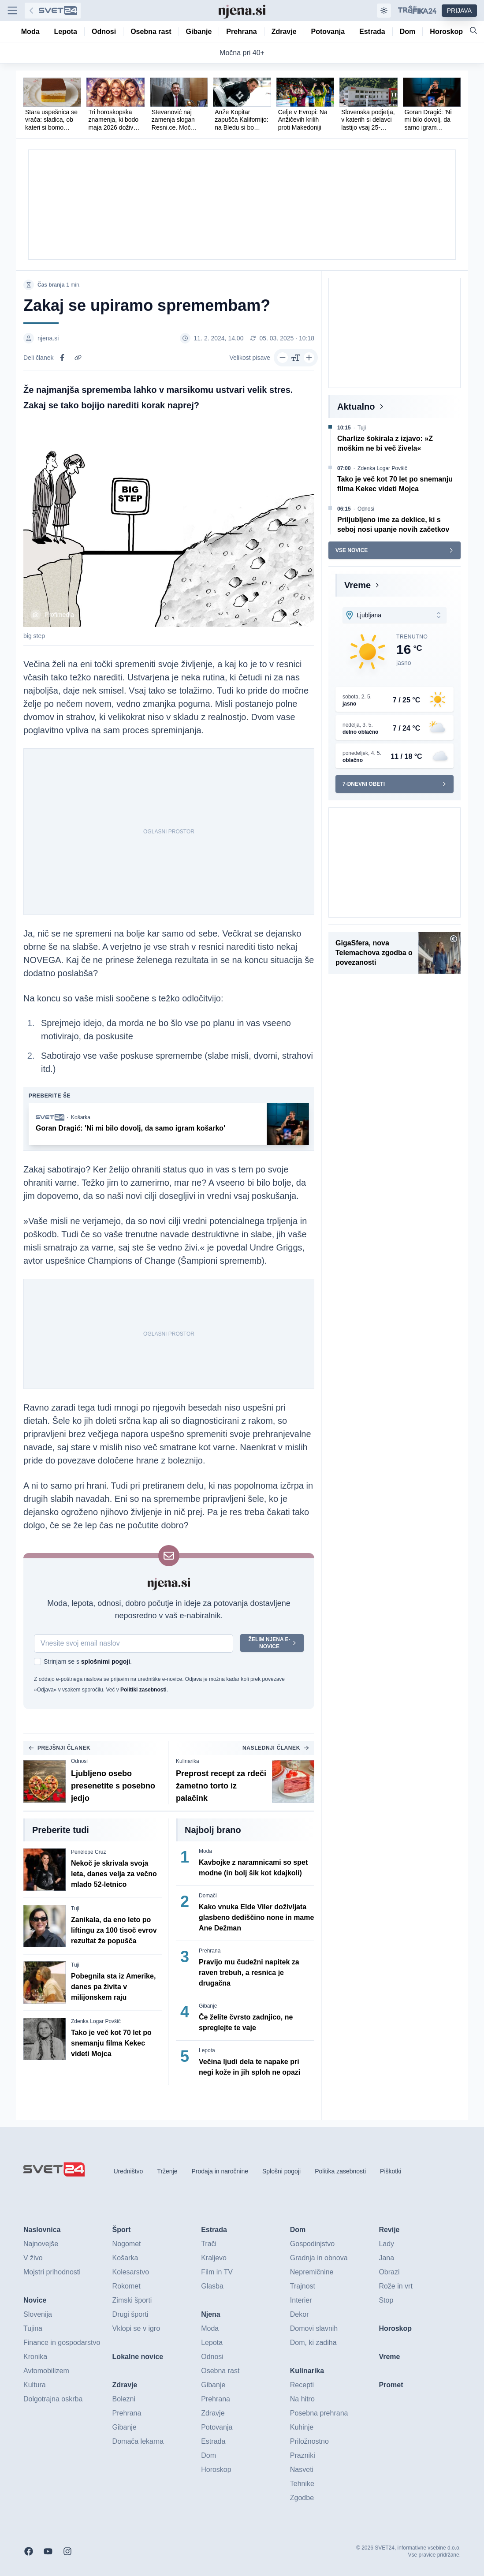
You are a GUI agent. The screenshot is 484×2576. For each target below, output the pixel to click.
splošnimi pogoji (105, 1661)
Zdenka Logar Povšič (96, 2021)
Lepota (207, 2050)
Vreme (357, 585)
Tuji (75, 1908)
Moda (205, 1851)
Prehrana (209, 1951)
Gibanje (208, 2006)
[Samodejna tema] (384, 11)
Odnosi (79, 1761)
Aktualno (356, 406)
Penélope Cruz (88, 1852)
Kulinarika (187, 1761)
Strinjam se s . (88, 1661)
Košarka (80, 1117)
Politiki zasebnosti (143, 1690)
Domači (208, 1896)
